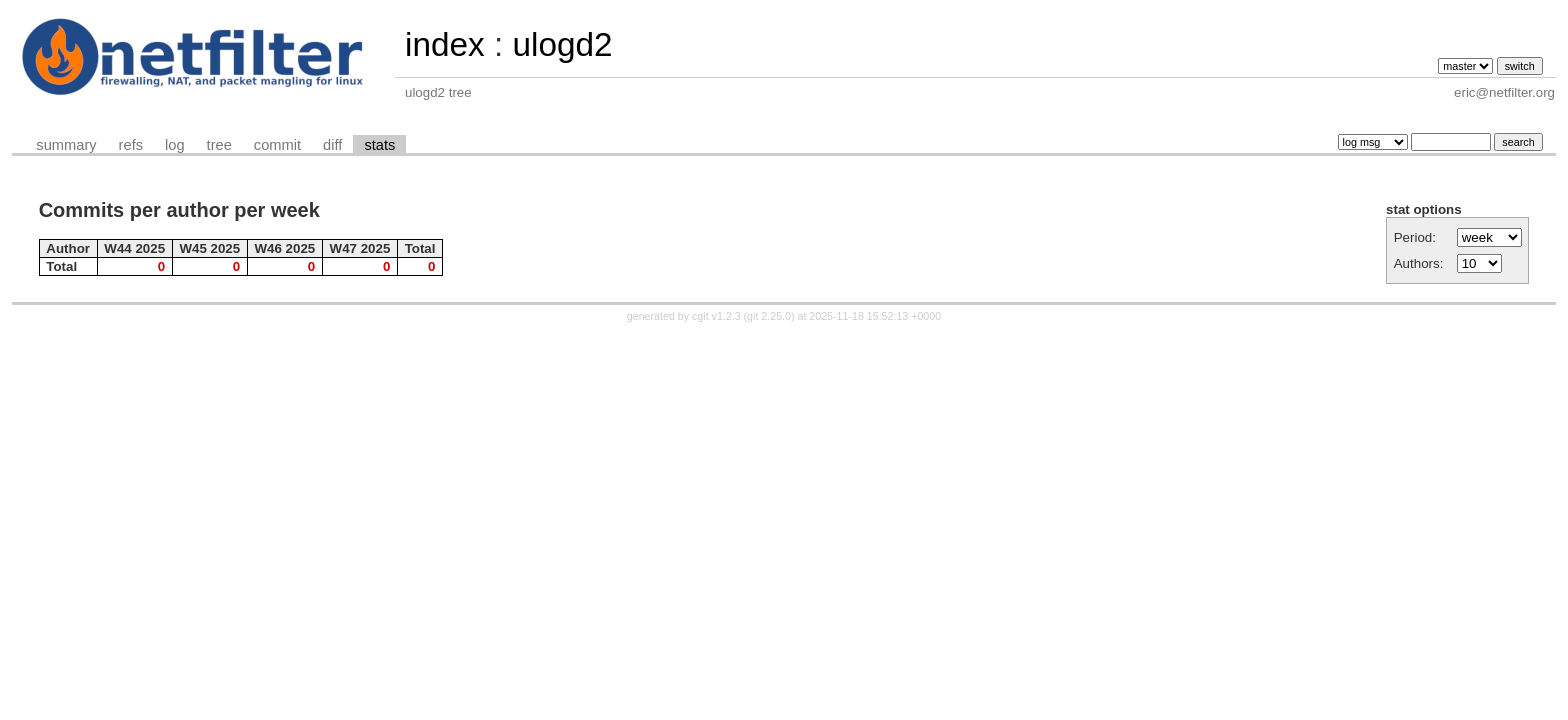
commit (277, 145)
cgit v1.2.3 (716, 316)
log (175, 145)
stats (379, 145)
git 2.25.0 (769, 316)
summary (66, 145)
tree (219, 145)
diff (332, 145)
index (445, 44)
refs (131, 145)
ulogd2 (562, 44)
